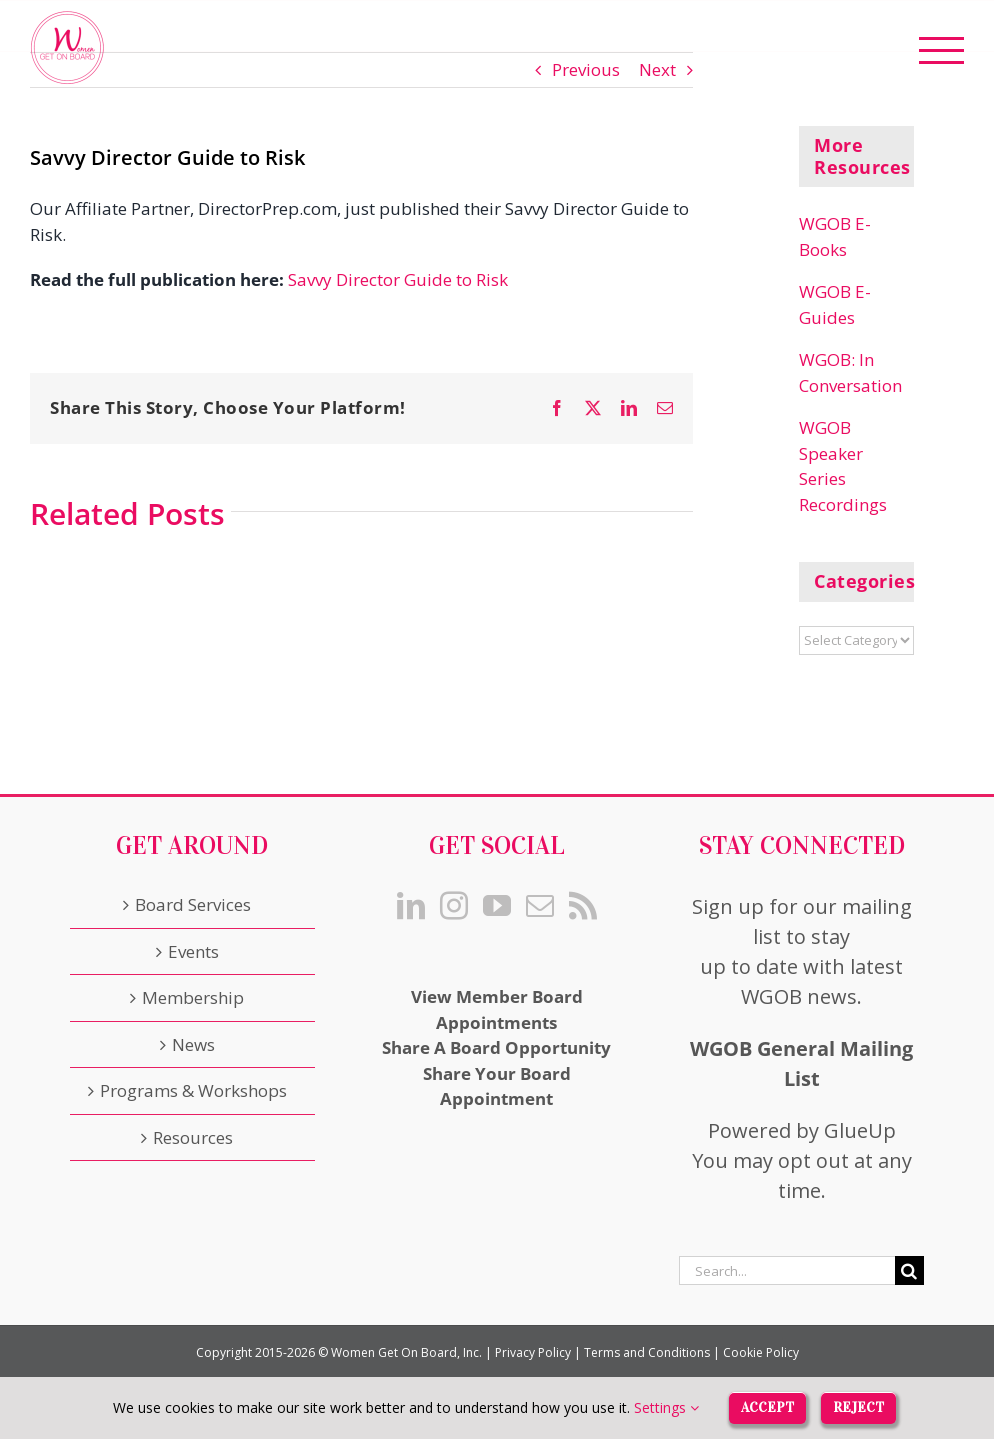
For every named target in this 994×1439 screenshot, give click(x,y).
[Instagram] (454, 906)
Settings (666, 1407)
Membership (193, 997)
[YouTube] (497, 906)
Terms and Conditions (647, 1352)
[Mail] (540, 906)
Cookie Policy (761, 1352)
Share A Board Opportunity (496, 1047)
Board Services (193, 904)
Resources (193, 1137)
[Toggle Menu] (942, 50)
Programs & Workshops (193, 1090)
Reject (858, 1406)
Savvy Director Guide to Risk (398, 279)
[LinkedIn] (411, 906)
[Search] (909, 1270)
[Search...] (787, 1270)
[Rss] (583, 906)
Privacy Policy (533, 1352)
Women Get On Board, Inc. (406, 1352)
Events (193, 951)
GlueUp (860, 1130)
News (193, 1044)
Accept (767, 1406)
